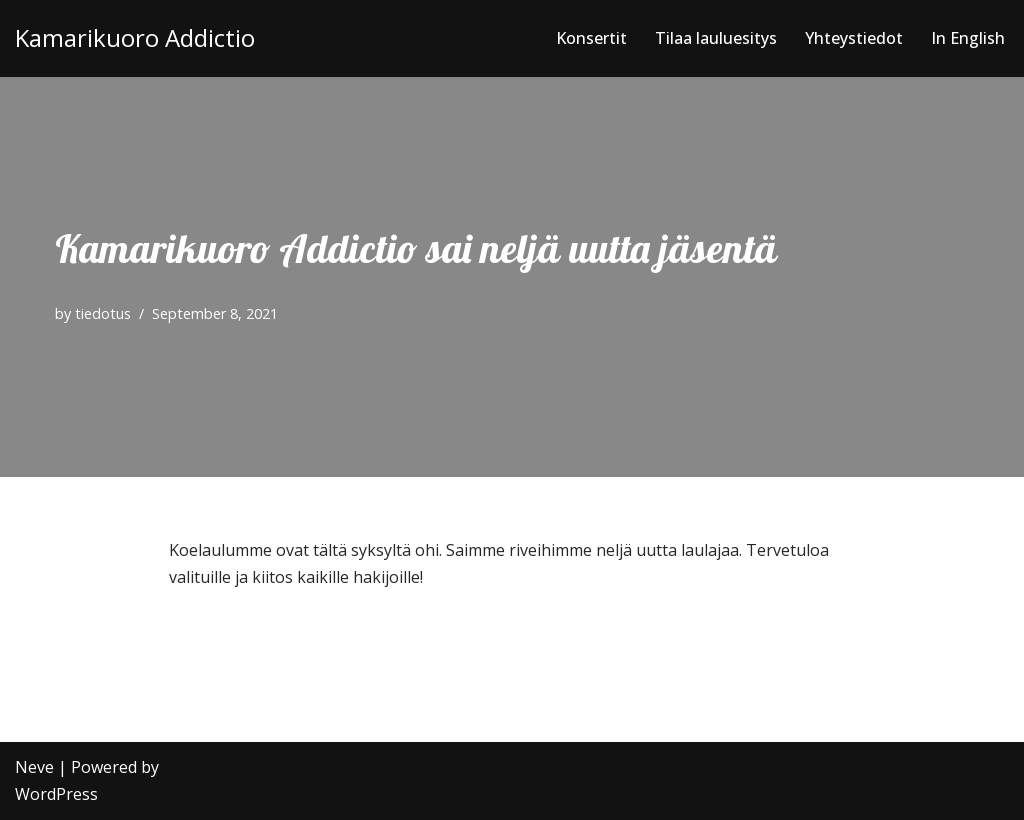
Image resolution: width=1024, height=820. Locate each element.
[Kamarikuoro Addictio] (135, 38)
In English (968, 38)
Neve (34, 767)
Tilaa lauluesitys (716, 38)
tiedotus (103, 313)
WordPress (56, 794)
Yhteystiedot (854, 38)
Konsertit (591, 38)
